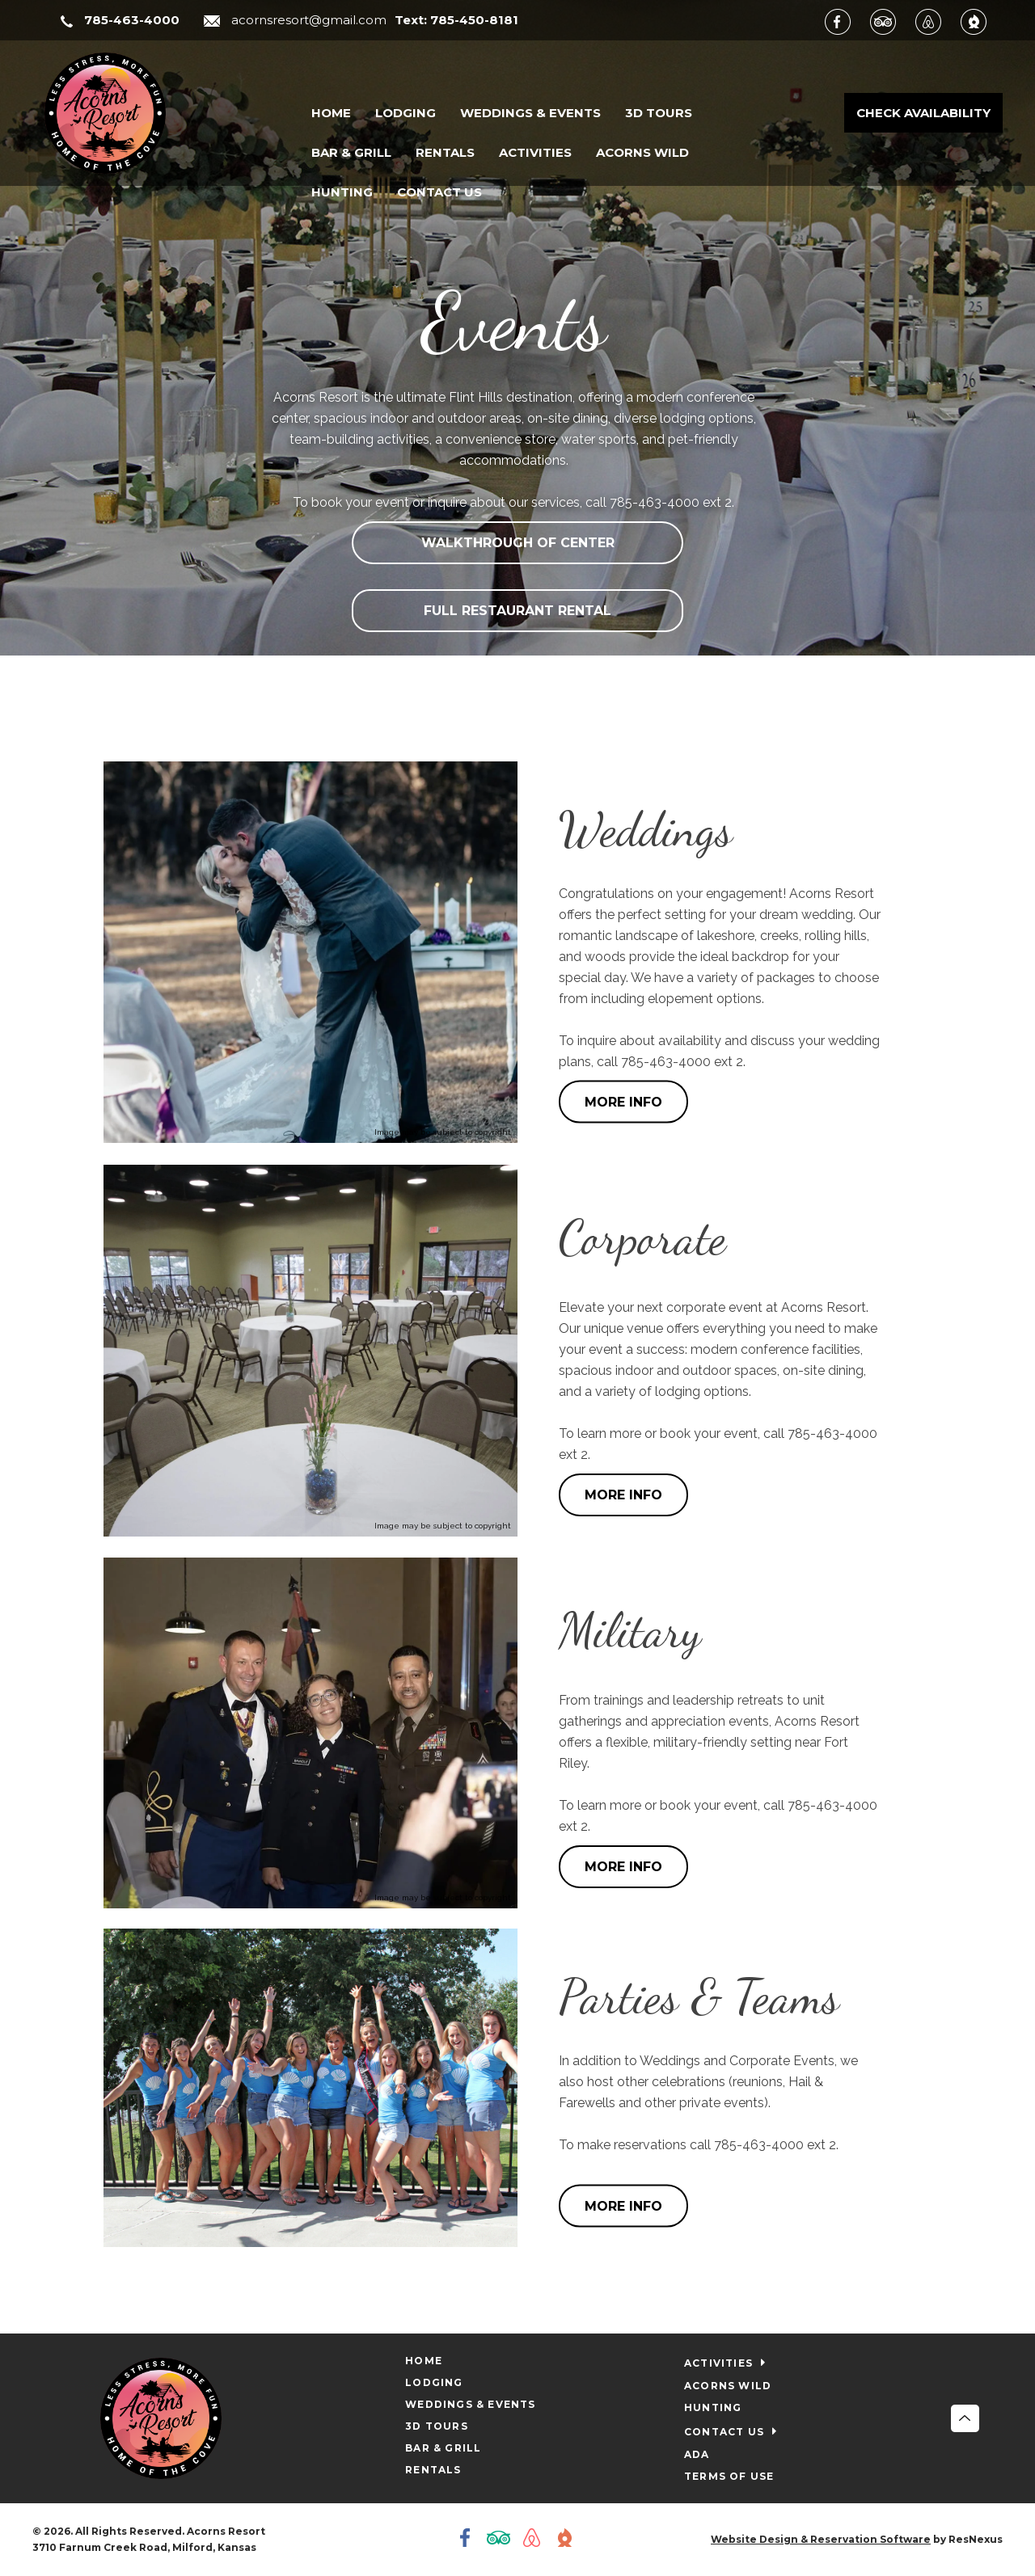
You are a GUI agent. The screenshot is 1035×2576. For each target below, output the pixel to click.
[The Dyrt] (982, 21)
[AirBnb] (936, 21)
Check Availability (923, 112)
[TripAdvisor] (891, 21)
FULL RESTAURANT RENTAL (517, 610)
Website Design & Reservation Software (821, 2539)
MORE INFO (623, 1102)
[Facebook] (846, 21)
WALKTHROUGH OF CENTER (518, 542)
